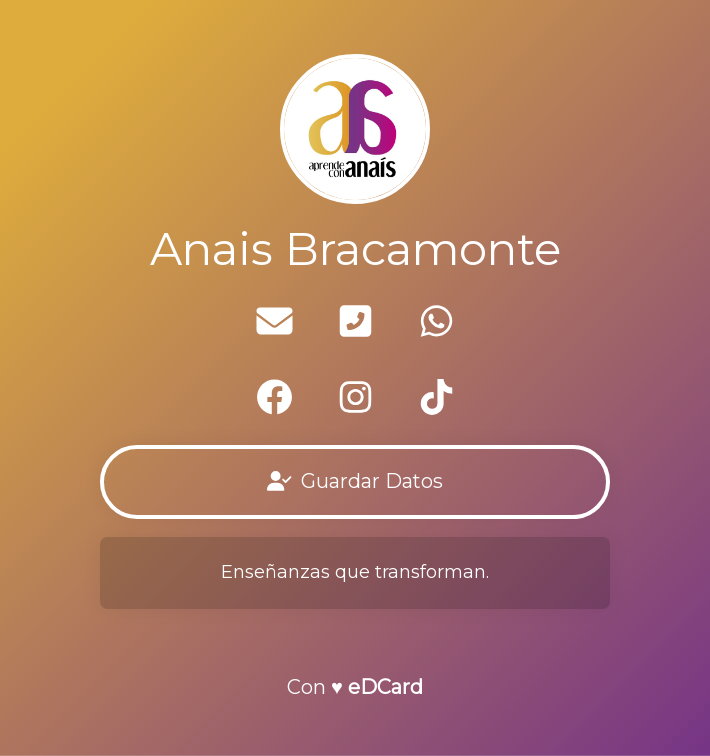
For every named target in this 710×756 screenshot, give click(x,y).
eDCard (385, 687)
